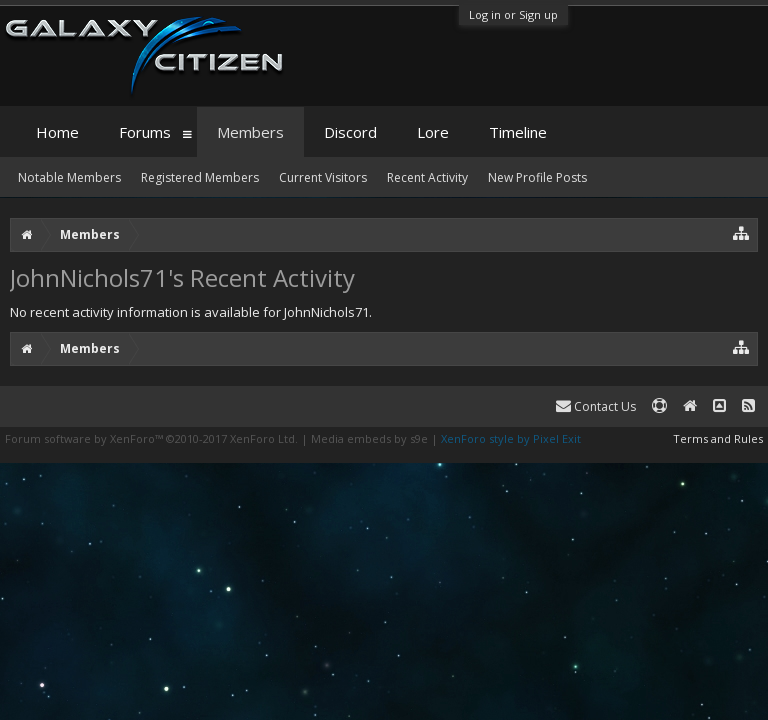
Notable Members (69, 177)
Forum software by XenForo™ (151, 438)
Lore (433, 132)
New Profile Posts (537, 177)
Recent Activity (427, 177)
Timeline (518, 132)
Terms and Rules (718, 438)
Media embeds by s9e (369, 438)
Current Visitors (323, 177)
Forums (145, 132)
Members (250, 132)
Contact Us (596, 406)
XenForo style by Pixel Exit (511, 438)
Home (57, 132)
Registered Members (200, 177)
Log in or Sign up (513, 14)
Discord (350, 132)
